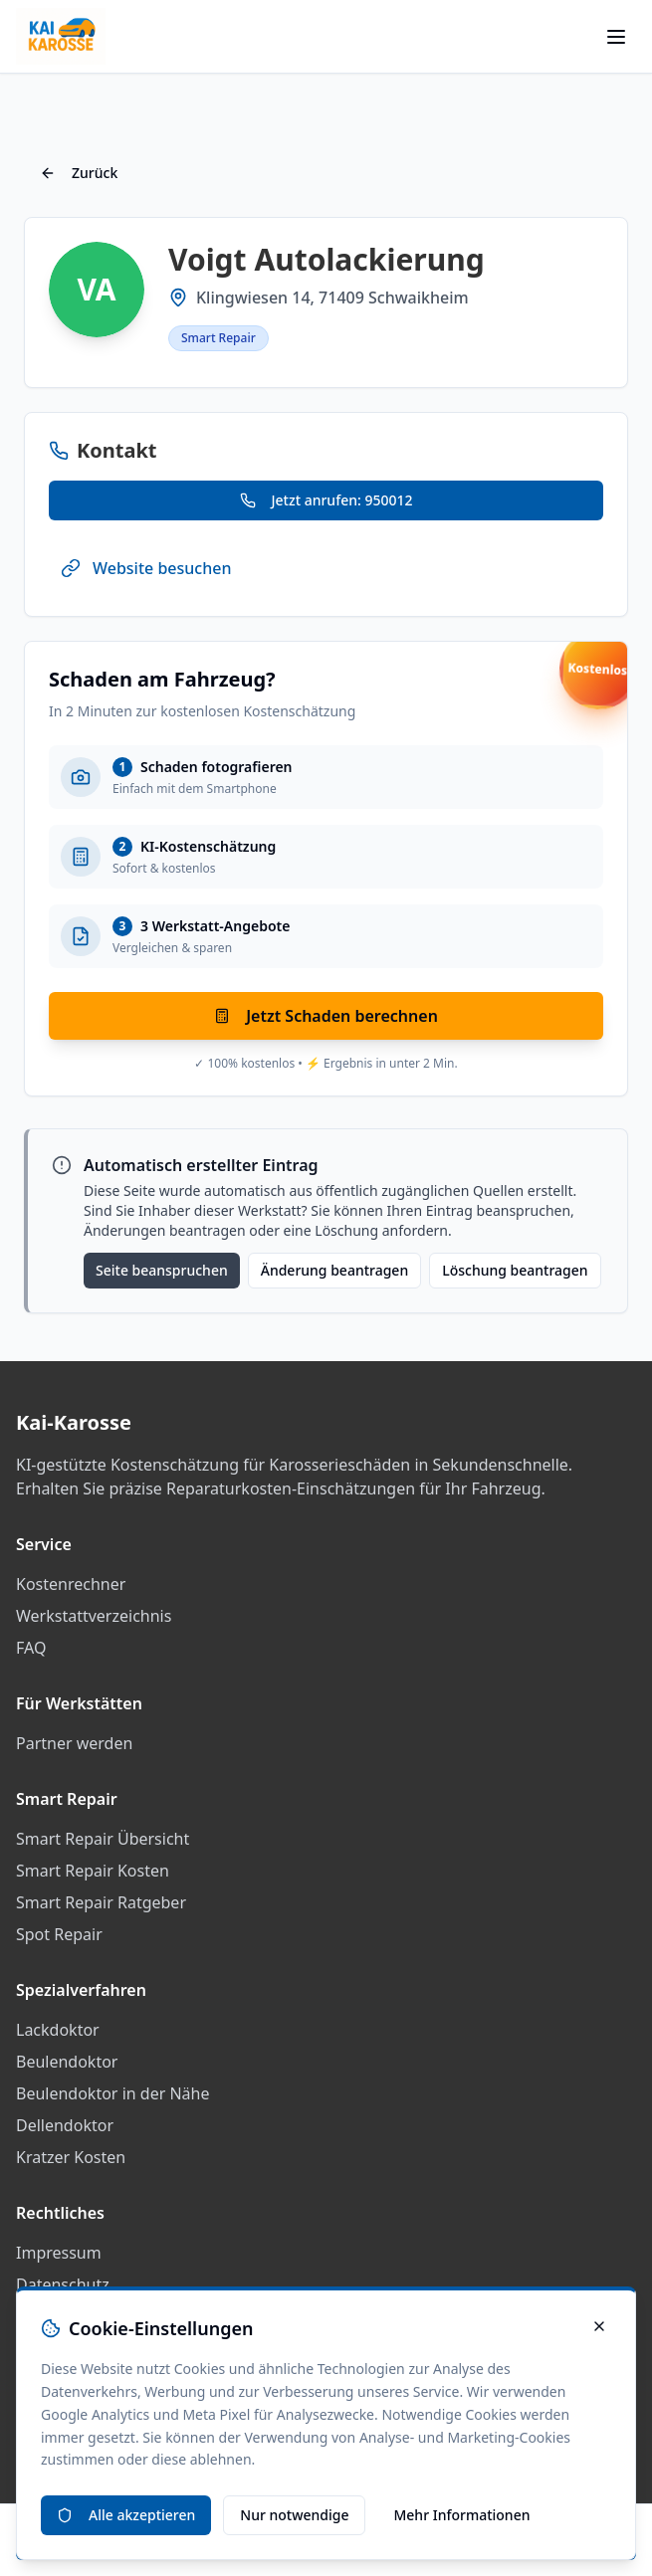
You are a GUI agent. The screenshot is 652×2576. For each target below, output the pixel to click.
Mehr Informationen (461, 2514)
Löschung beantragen (514, 1270)
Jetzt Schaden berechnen (326, 1016)
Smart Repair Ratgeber (101, 1902)
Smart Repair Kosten (92, 1871)
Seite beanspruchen (162, 1270)
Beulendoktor (66, 2062)
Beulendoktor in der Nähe (113, 2093)
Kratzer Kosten (70, 2157)
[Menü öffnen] (616, 37)
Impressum (59, 2253)
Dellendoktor (64, 2125)
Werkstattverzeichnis (93, 1616)
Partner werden (74, 1743)
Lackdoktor (58, 2030)
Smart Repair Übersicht (102, 1839)
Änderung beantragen (334, 1270)
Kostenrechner (70, 1584)
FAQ (31, 1648)
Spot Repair (59, 1934)
